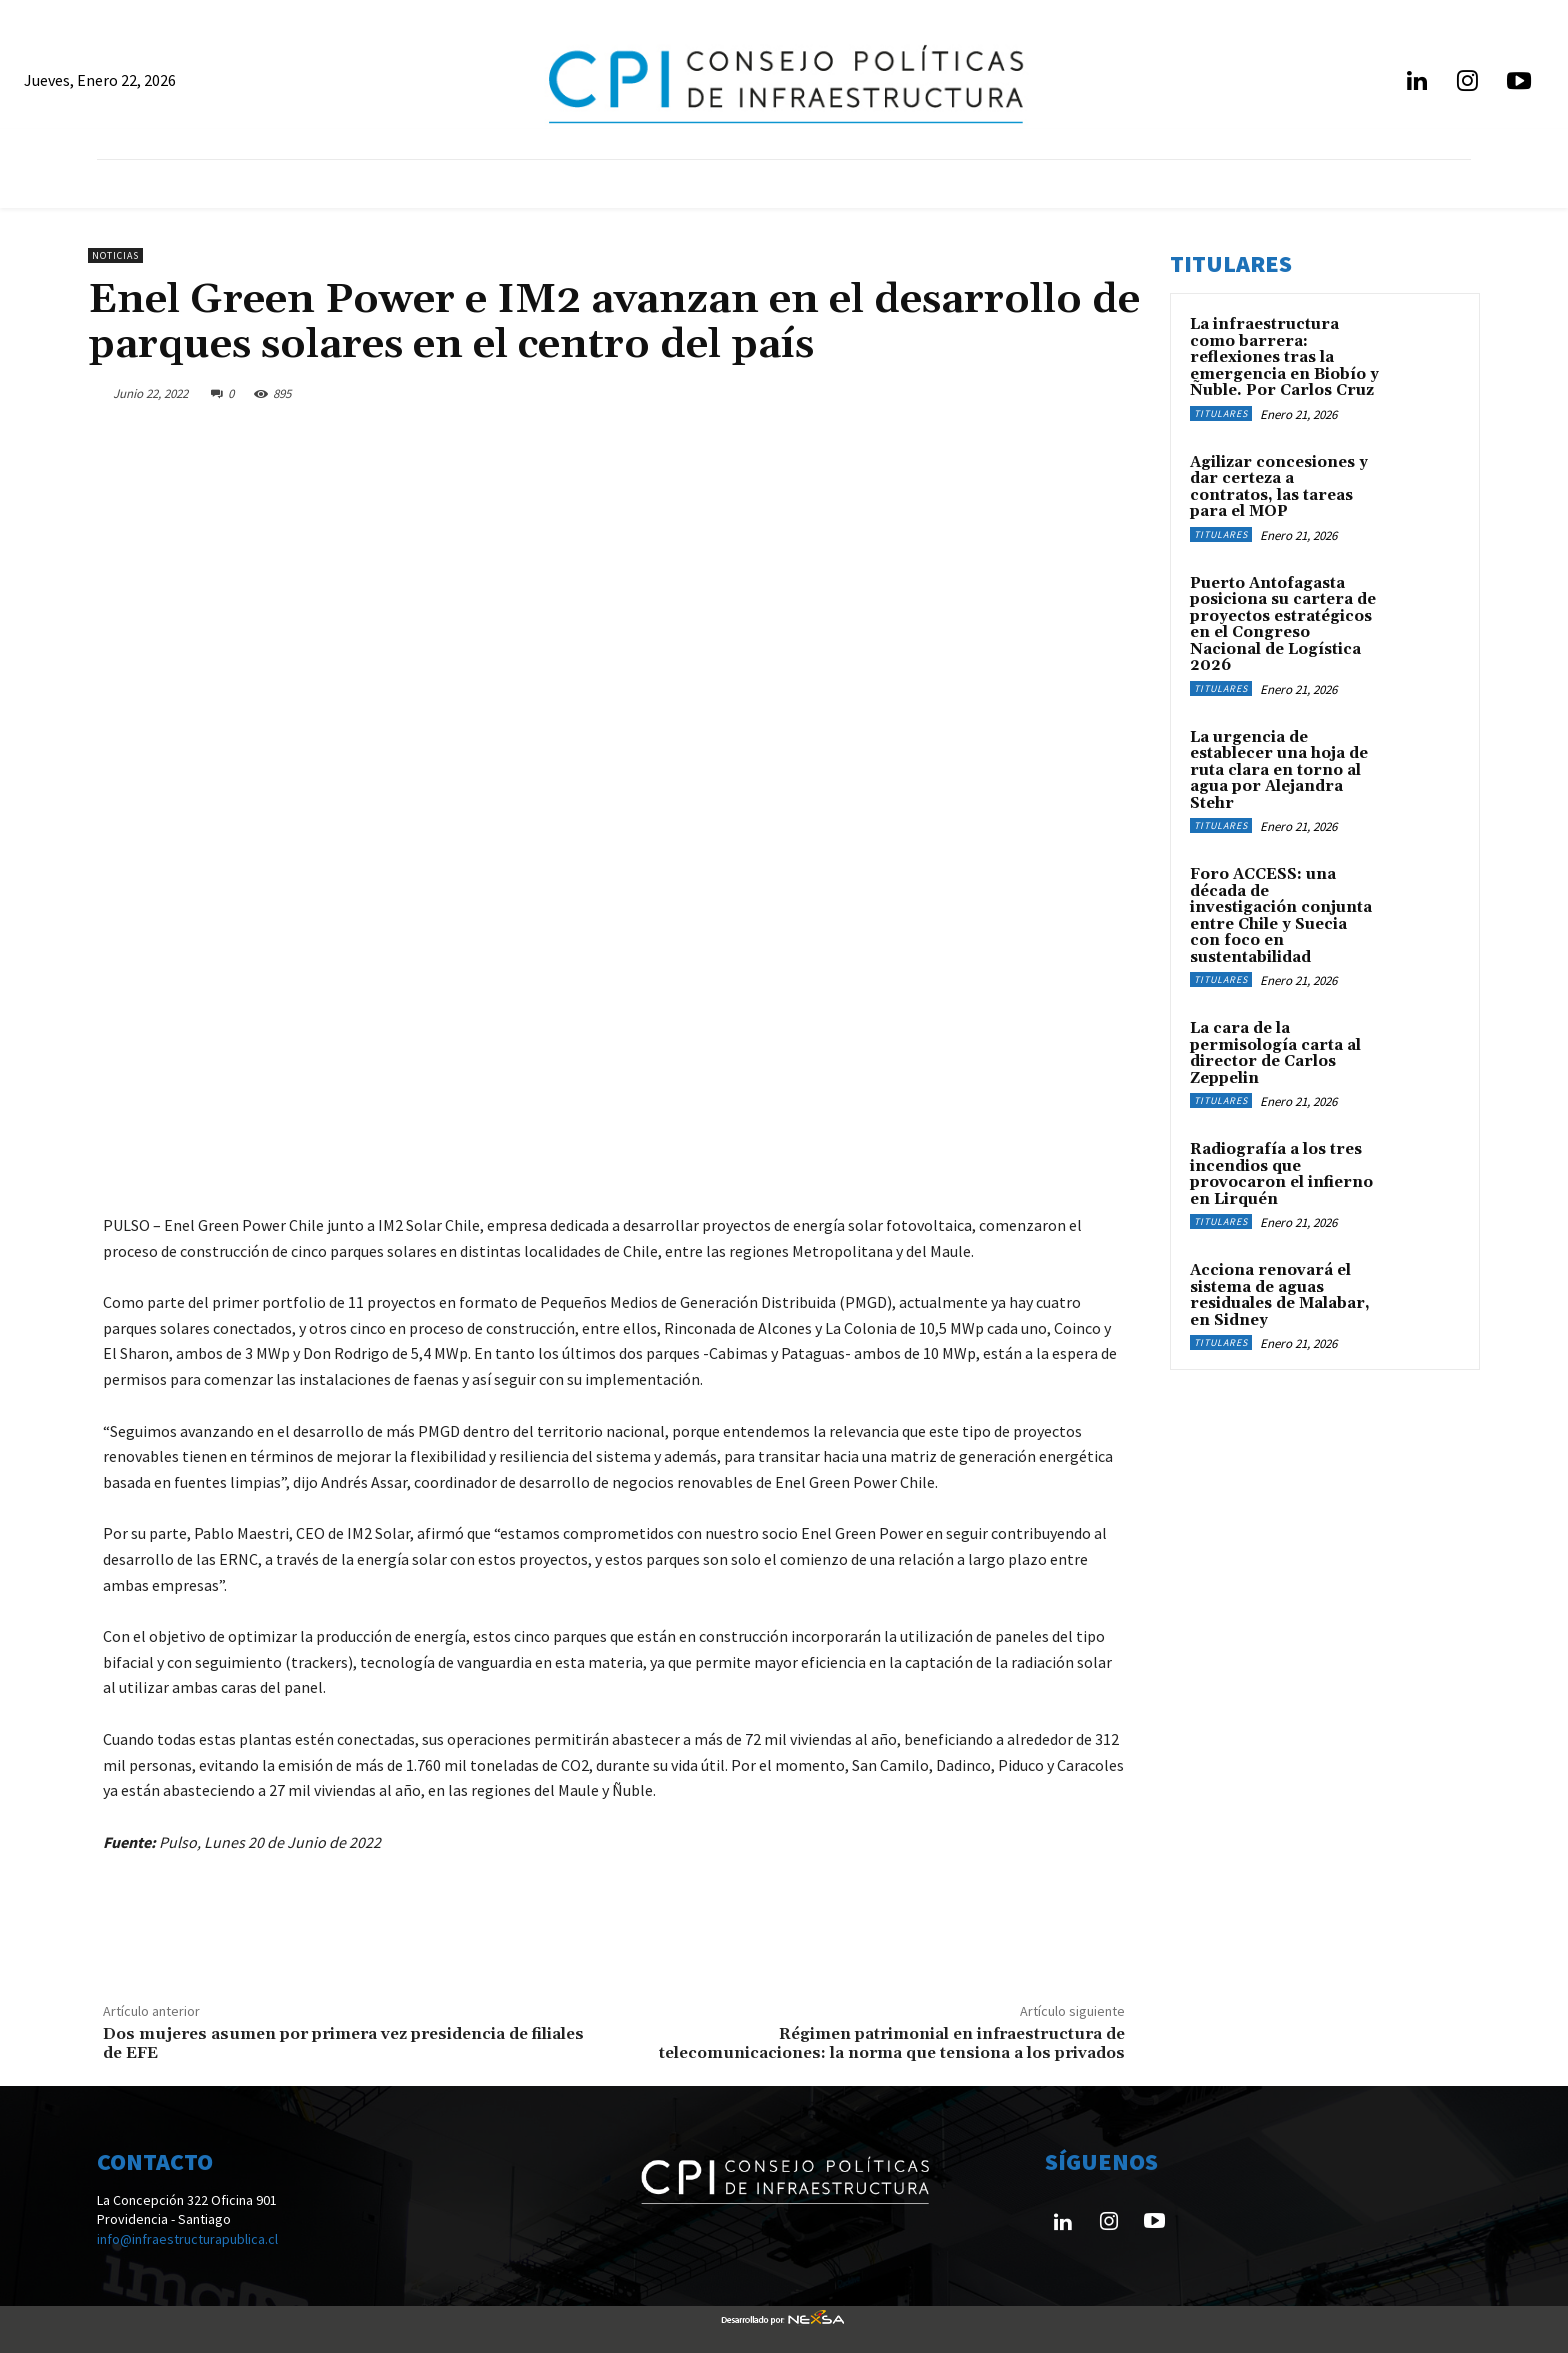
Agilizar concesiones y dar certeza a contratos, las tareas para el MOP (1279, 487)
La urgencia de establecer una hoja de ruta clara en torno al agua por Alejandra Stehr (1279, 770)
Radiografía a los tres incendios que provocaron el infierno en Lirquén (1281, 1174)
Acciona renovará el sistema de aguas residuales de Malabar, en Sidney (1280, 1295)
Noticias (115, 255)
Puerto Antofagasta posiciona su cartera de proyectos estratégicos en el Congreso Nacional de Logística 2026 (1283, 625)
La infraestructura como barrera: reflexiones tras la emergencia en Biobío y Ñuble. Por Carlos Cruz (1284, 357)
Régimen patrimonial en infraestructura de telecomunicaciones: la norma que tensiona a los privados (892, 2043)
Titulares (1221, 413)
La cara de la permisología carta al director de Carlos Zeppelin (1275, 1053)
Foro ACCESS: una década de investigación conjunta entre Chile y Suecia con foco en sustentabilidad (1281, 916)
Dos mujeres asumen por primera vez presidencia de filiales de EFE (343, 2043)
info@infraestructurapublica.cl (187, 2239)
